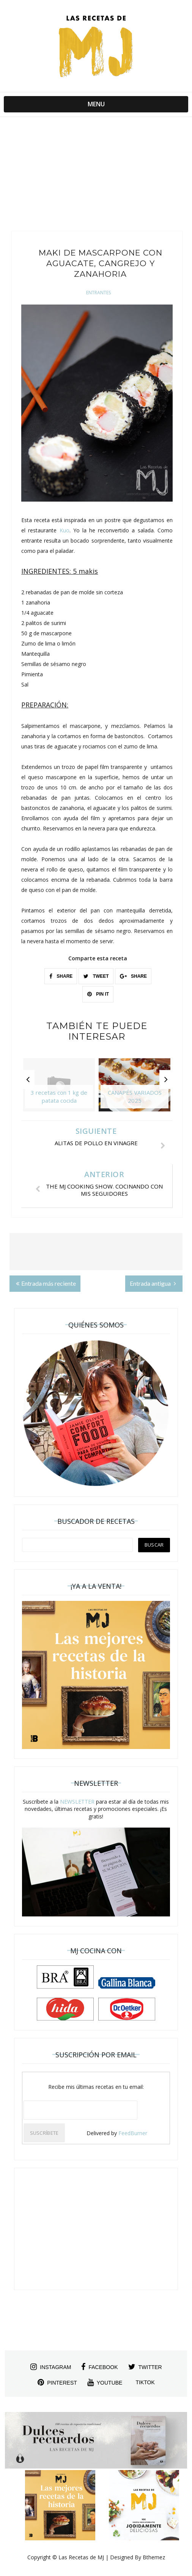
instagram (50, 2367)
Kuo (64, 530)
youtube (105, 2382)
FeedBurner (132, 2133)
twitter (145, 2367)
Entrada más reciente (46, 1283)
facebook (99, 2367)
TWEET (96, 976)
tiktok (144, 2382)
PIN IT (98, 994)
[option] (59, 1088)
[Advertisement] (95, 170)
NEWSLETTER (77, 1801)
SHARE (60, 976)
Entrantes (98, 292)
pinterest (57, 2382)
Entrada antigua (153, 1283)
